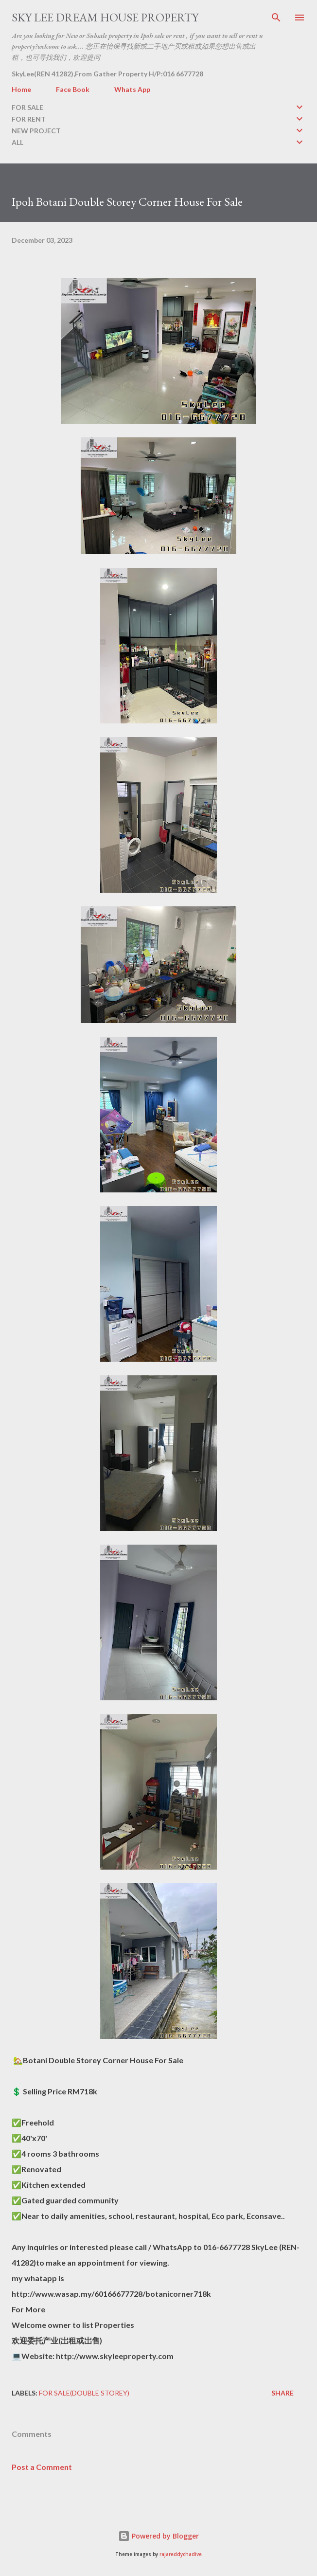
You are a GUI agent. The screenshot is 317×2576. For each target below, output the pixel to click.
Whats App (132, 89)
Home (21, 89)
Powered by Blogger (158, 2535)
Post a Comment (42, 2466)
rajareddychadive (180, 2554)
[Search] (276, 17)
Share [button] (282, 2393)
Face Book (72, 89)
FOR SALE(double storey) (84, 2393)
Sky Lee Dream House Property (105, 17)
